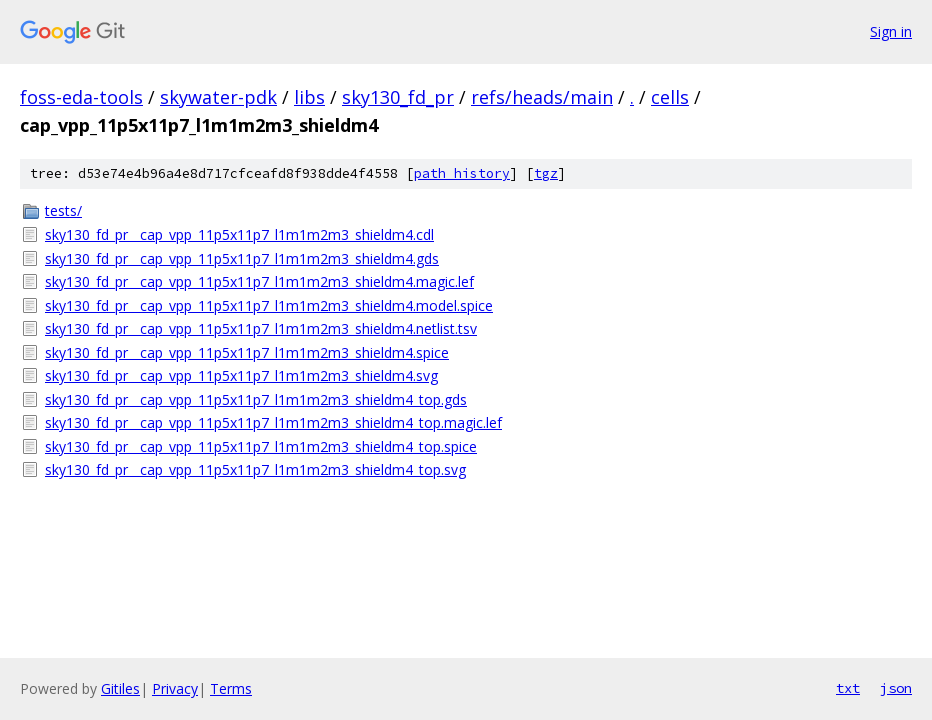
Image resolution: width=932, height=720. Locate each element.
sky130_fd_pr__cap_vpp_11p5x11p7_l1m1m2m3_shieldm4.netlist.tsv (261, 328)
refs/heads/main (542, 97)
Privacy (175, 688)
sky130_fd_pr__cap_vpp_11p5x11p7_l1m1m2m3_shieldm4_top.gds (256, 399)
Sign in (891, 31)
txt (848, 688)
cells (670, 97)
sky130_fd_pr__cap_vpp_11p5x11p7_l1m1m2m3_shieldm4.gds (242, 258)
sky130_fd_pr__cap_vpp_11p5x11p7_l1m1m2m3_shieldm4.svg (241, 375)
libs (309, 97)
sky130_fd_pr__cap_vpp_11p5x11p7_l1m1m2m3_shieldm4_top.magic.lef (273, 422)
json (896, 688)
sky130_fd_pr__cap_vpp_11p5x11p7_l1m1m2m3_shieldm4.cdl (239, 234)
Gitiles (120, 688)
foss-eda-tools (81, 97)
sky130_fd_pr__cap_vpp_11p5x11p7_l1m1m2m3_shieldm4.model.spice (269, 305)
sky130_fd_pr (398, 97)
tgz (546, 173)
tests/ (63, 210)
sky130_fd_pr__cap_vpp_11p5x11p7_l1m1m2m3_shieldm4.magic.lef (259, 281)
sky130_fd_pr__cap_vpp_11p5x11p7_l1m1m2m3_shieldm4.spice (247, 352)
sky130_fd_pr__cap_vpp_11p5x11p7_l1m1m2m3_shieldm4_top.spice (261, 446)
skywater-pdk (218, 97)
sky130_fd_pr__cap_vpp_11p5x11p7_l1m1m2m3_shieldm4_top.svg (255, 469)
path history (462, 173)
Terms (231, 688)
